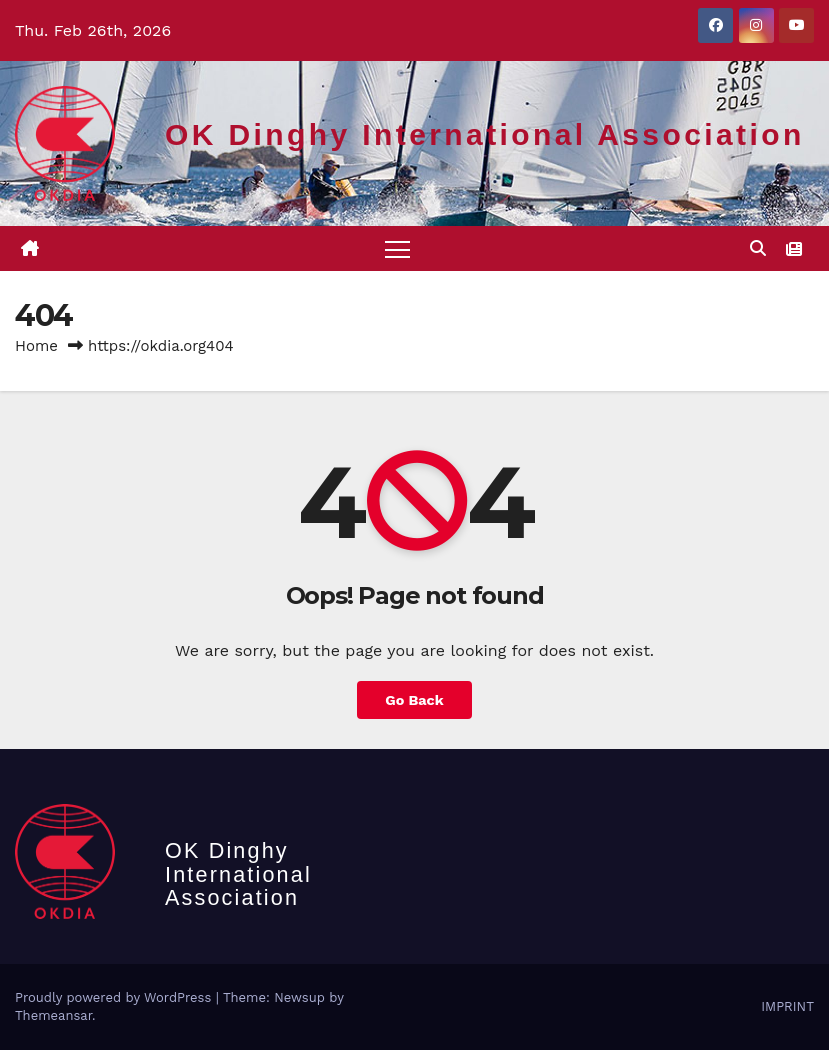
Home (36, 346)
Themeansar (53, 1015)
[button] (758, 248)
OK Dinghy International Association (485, 134)
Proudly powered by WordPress (115, 997)
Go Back (414, 700)
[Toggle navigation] (397, 248)
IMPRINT (787, 1006)
